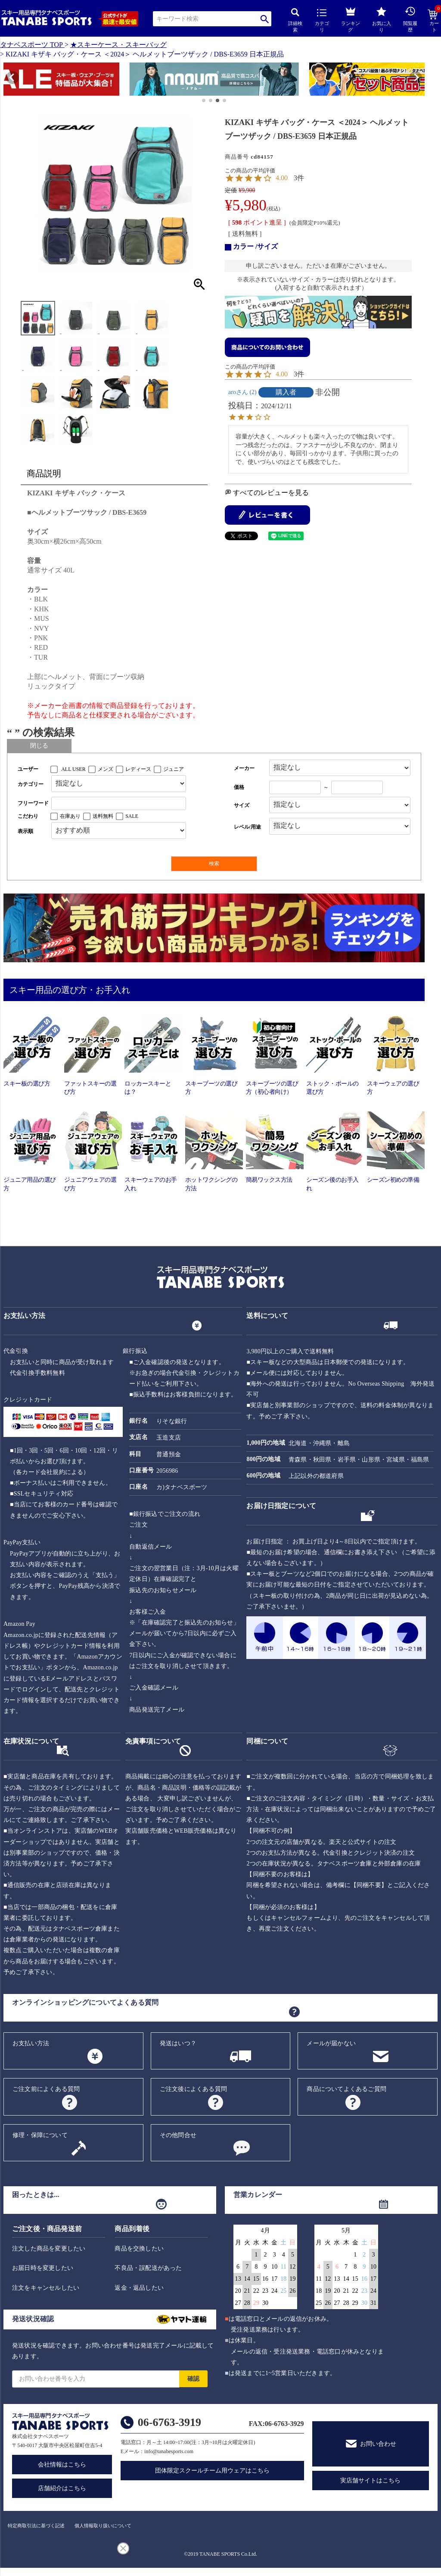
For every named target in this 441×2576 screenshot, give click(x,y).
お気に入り (381, 19)
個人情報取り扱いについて (103, 2525)
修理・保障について (40, 2135)
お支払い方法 (30, 2043)
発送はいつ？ (178, 2043)
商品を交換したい (139, 2248)
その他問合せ (178, 2135)
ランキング (350, 18)
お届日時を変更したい (42, 2268)
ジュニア (173, 769)
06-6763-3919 (169, 2422)
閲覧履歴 (410, 19)
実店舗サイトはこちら (370, 2480)
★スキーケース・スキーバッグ (118, 44)
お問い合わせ (378, 2444)
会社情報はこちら (62, 2464)
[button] (7, 80)
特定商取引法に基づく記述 (36, 2525)
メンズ (105, 769)
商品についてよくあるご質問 (346, 2089)
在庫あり (70, 816)
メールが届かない (331, 2043)
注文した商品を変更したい (48, 2248)
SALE (131, 816)
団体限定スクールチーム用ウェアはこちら (212, 2470)
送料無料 (103, 816)
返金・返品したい (139, 2288)
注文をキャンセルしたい (45, 2288)
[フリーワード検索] (118, 803)
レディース (138, 769)
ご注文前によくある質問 (46, 2089)
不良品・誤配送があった (148, 2268)
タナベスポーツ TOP (31, 44)
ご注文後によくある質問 (193, 2089)
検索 (264, 18)
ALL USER (73, 769)
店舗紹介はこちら (62, 2488)
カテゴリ (322, 20)
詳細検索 (295, 20)
